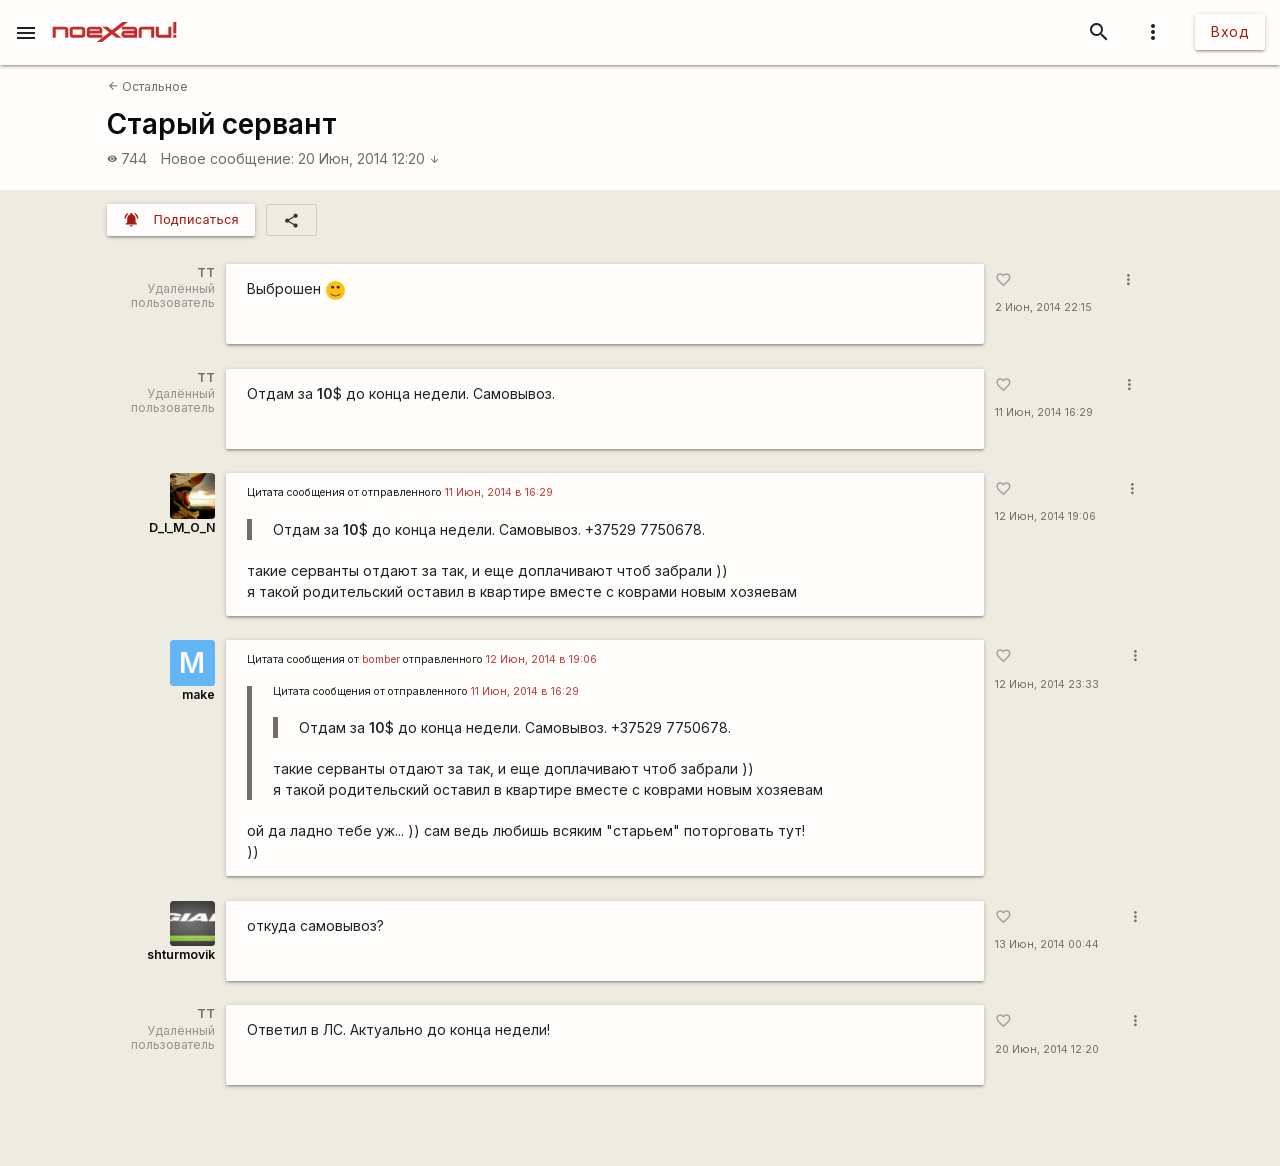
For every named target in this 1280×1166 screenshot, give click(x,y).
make (198, 694)
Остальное (148, 86)
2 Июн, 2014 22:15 (1043, 307)
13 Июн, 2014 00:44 (1047, 944)
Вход (1230, 31)
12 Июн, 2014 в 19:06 (541, 659)
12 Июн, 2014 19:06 (1045, 516)
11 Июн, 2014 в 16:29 (499, 492)
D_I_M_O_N (182, 527)
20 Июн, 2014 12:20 (369, 158)
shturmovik (181, 954)
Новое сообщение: (227, 158)
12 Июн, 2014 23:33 (1047, 684)
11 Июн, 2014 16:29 (1044, 412)
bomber (381, 659)
